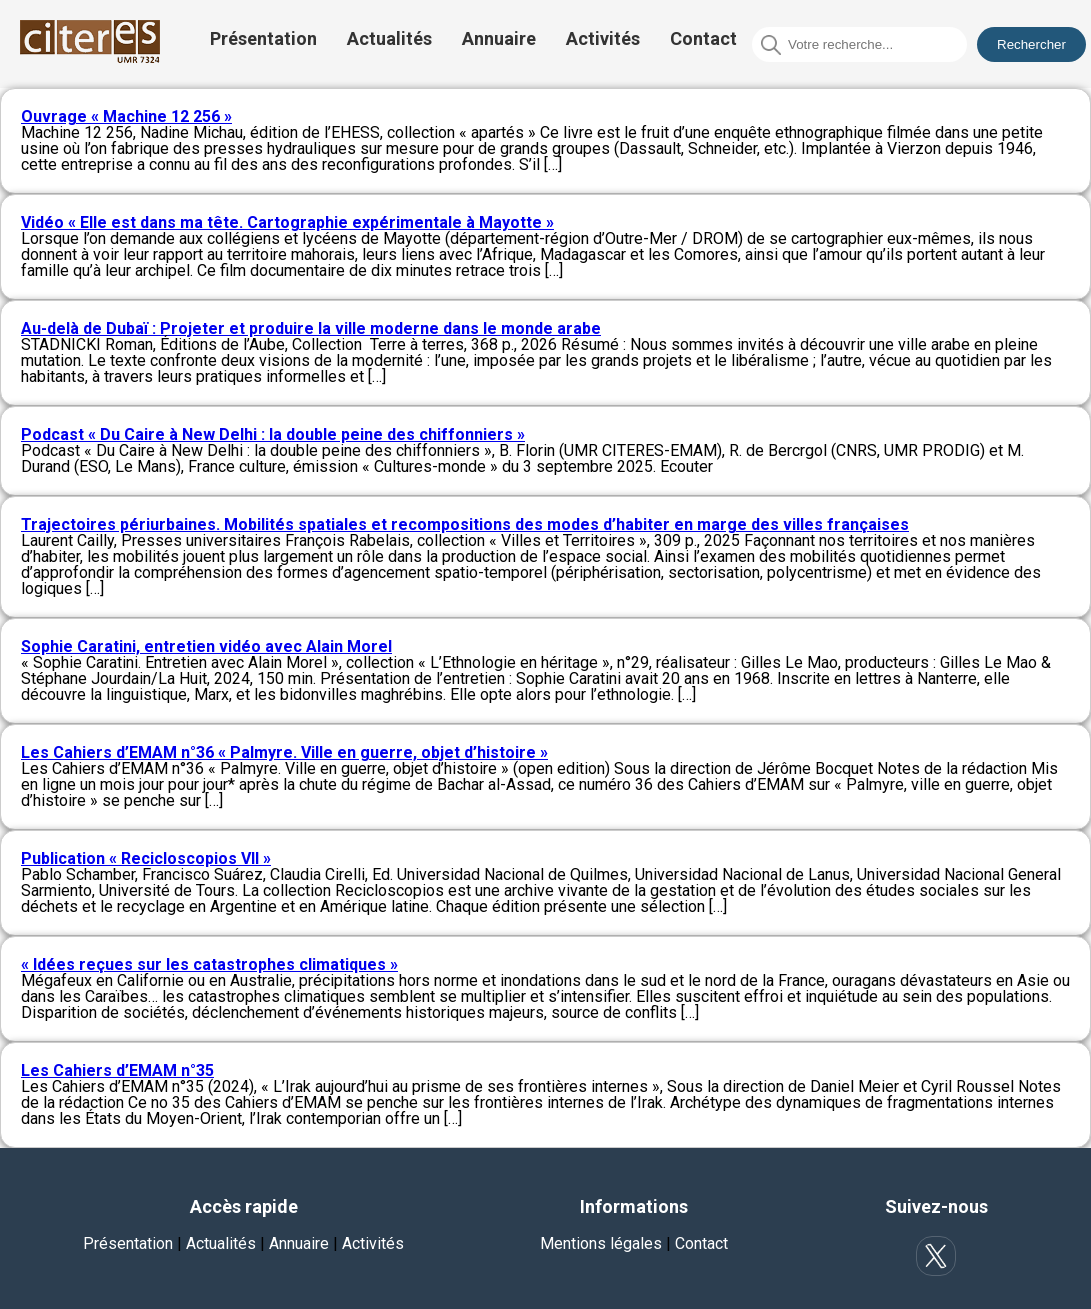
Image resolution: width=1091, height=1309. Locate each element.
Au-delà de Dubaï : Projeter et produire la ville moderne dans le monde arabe (311, 328)
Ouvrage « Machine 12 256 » (126, 116)
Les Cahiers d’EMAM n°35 (117, 1070)
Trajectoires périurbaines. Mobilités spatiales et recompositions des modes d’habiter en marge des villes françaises (465, 524)
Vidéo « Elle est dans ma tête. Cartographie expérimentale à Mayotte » (287, 222)
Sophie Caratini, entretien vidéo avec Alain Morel (206, 646)
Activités (603, 38)
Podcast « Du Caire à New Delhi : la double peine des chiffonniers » (273, 434)
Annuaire (499, 38)
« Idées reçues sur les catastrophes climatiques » (209, 964)
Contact (703, 38)
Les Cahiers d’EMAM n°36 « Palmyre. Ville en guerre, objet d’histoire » (284, 752)
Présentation (263, 38)
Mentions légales (601, 1243)
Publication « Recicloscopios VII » (146, 858)
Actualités (389, 38)
